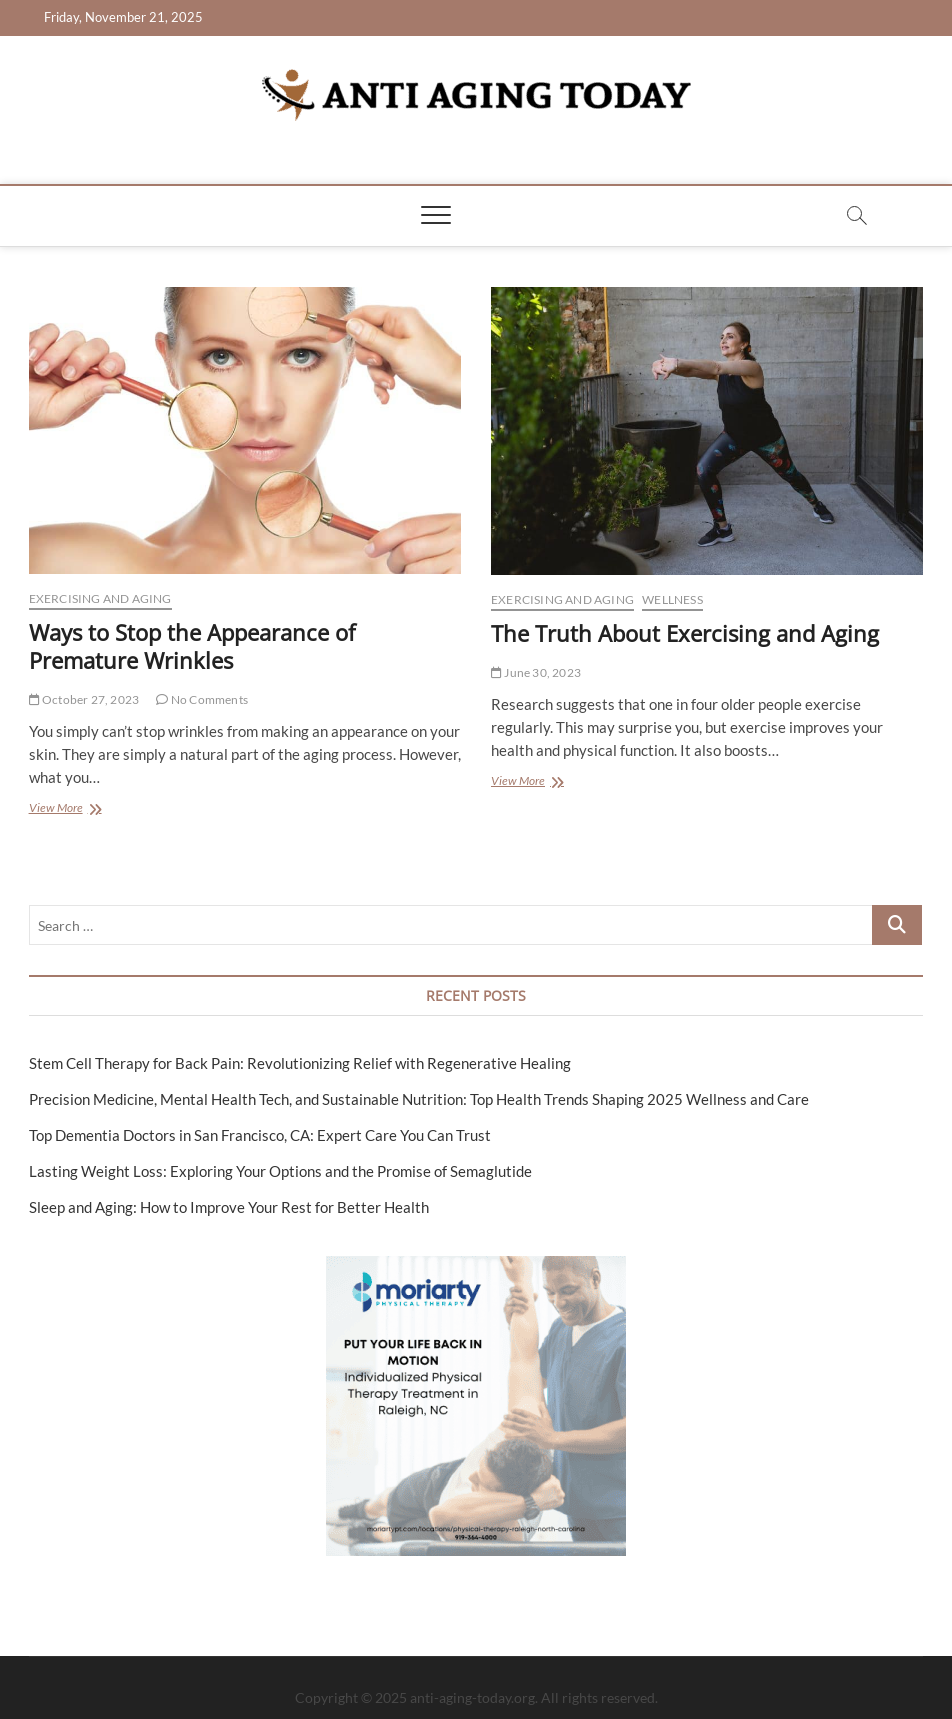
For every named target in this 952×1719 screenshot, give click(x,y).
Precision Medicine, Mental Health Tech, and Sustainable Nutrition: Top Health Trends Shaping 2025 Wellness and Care (419, 1099)
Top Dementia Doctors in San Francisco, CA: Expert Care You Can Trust (260, 1135)
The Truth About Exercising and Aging (685, 633)
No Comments (202, 699)
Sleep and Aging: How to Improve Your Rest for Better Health (229, 1207)
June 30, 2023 (536, 672)
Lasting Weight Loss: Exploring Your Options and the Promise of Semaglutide (280, 1171)
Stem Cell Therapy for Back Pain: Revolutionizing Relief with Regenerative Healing (300, 1063)
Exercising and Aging (100, 598)
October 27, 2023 (84, 699)
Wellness (672, 599)
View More (84, 809)
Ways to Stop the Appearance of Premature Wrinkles (192, 646)
